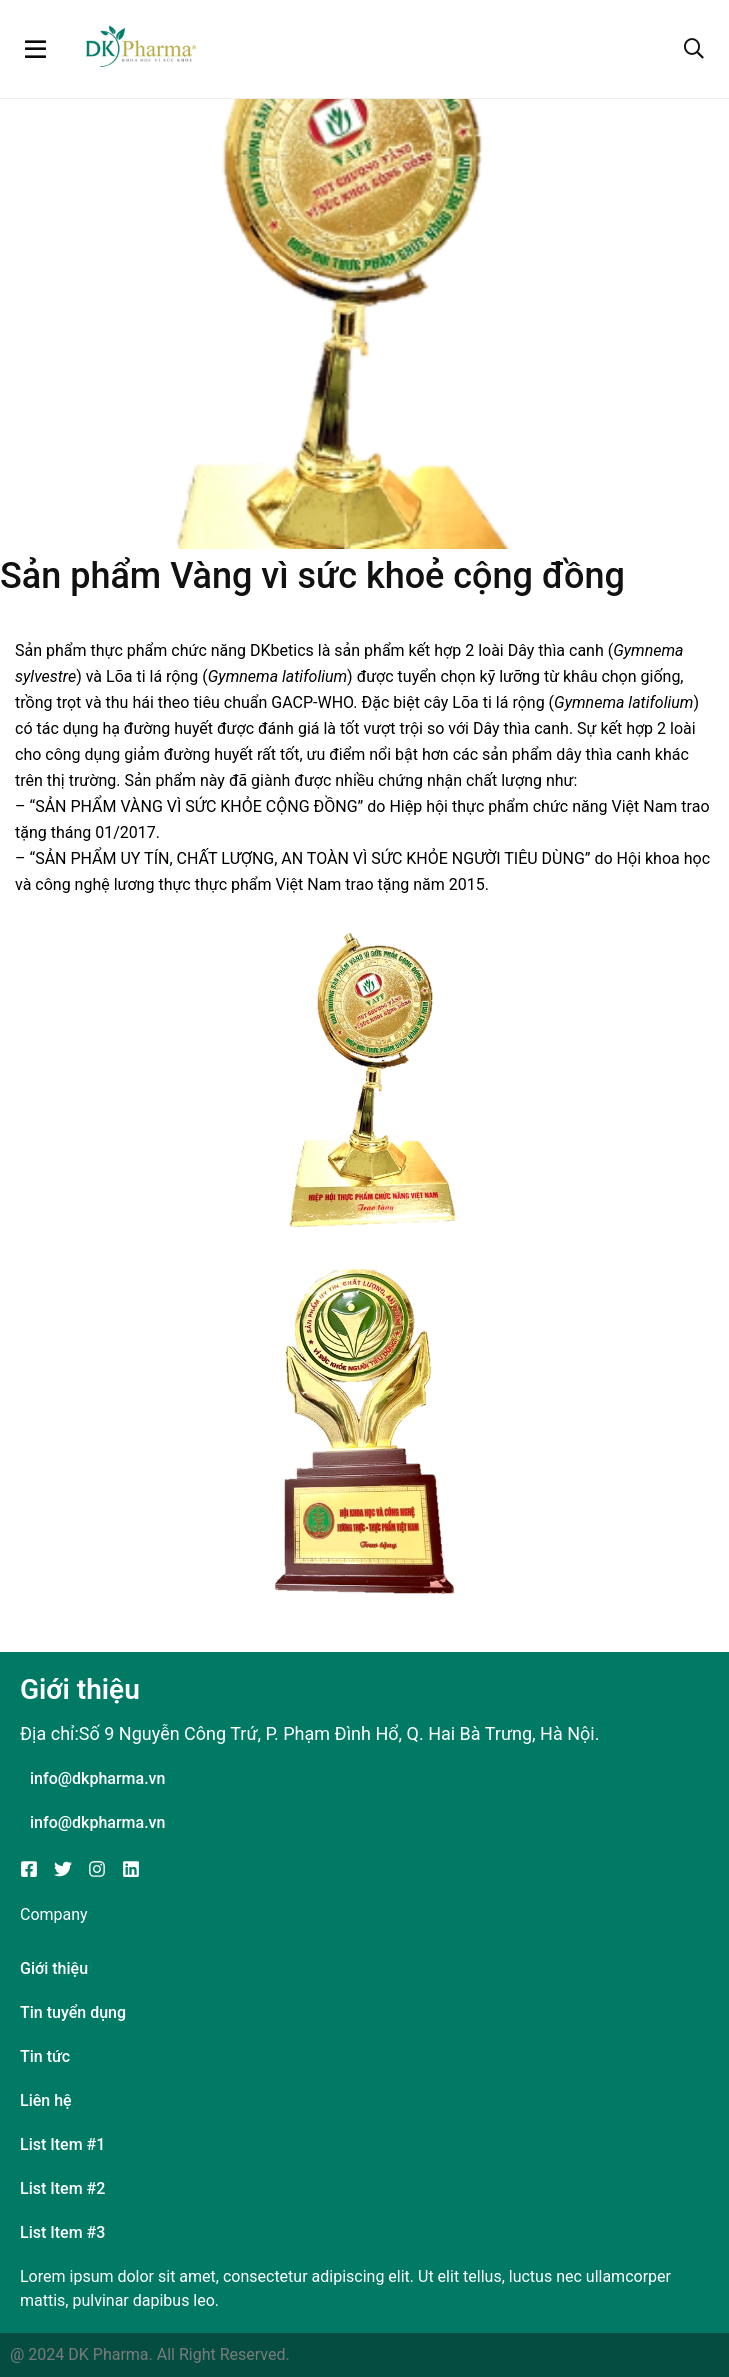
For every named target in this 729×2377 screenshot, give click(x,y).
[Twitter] (63, 1869)
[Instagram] (97, 1869)
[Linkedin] (131, 1869)
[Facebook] (29, 1869)
